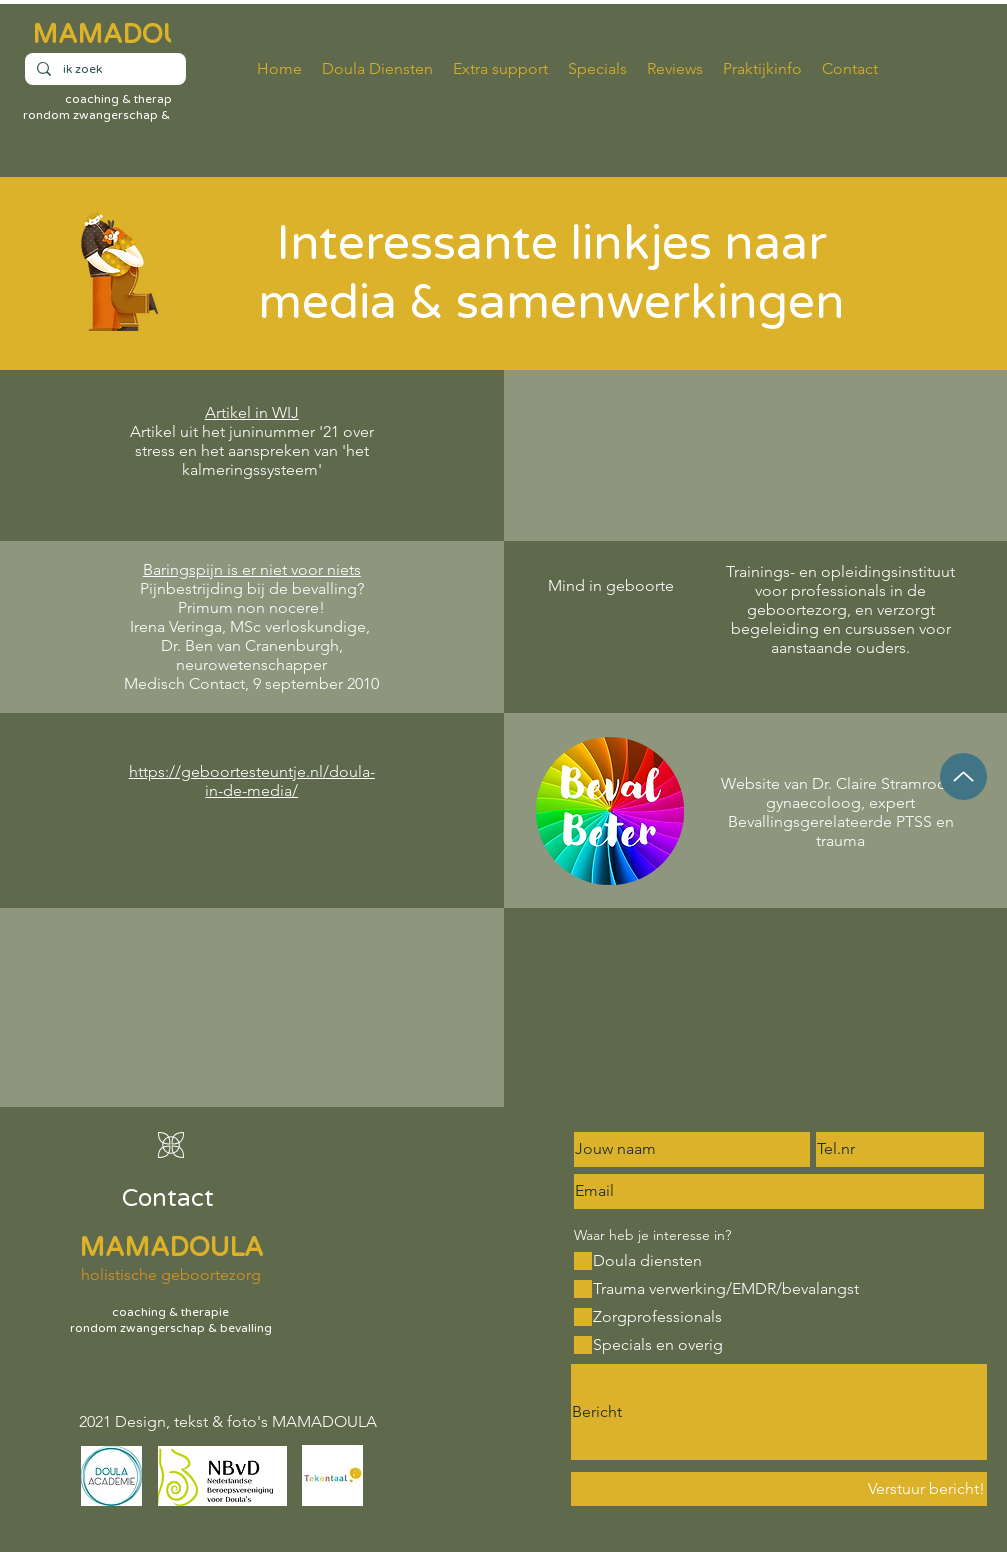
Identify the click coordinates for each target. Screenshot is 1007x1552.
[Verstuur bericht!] (779, 1489)
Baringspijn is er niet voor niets (252, 569)
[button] (762, 69)
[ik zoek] (103, 69)
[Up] (963, 776)
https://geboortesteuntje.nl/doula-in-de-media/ (252, 781)
